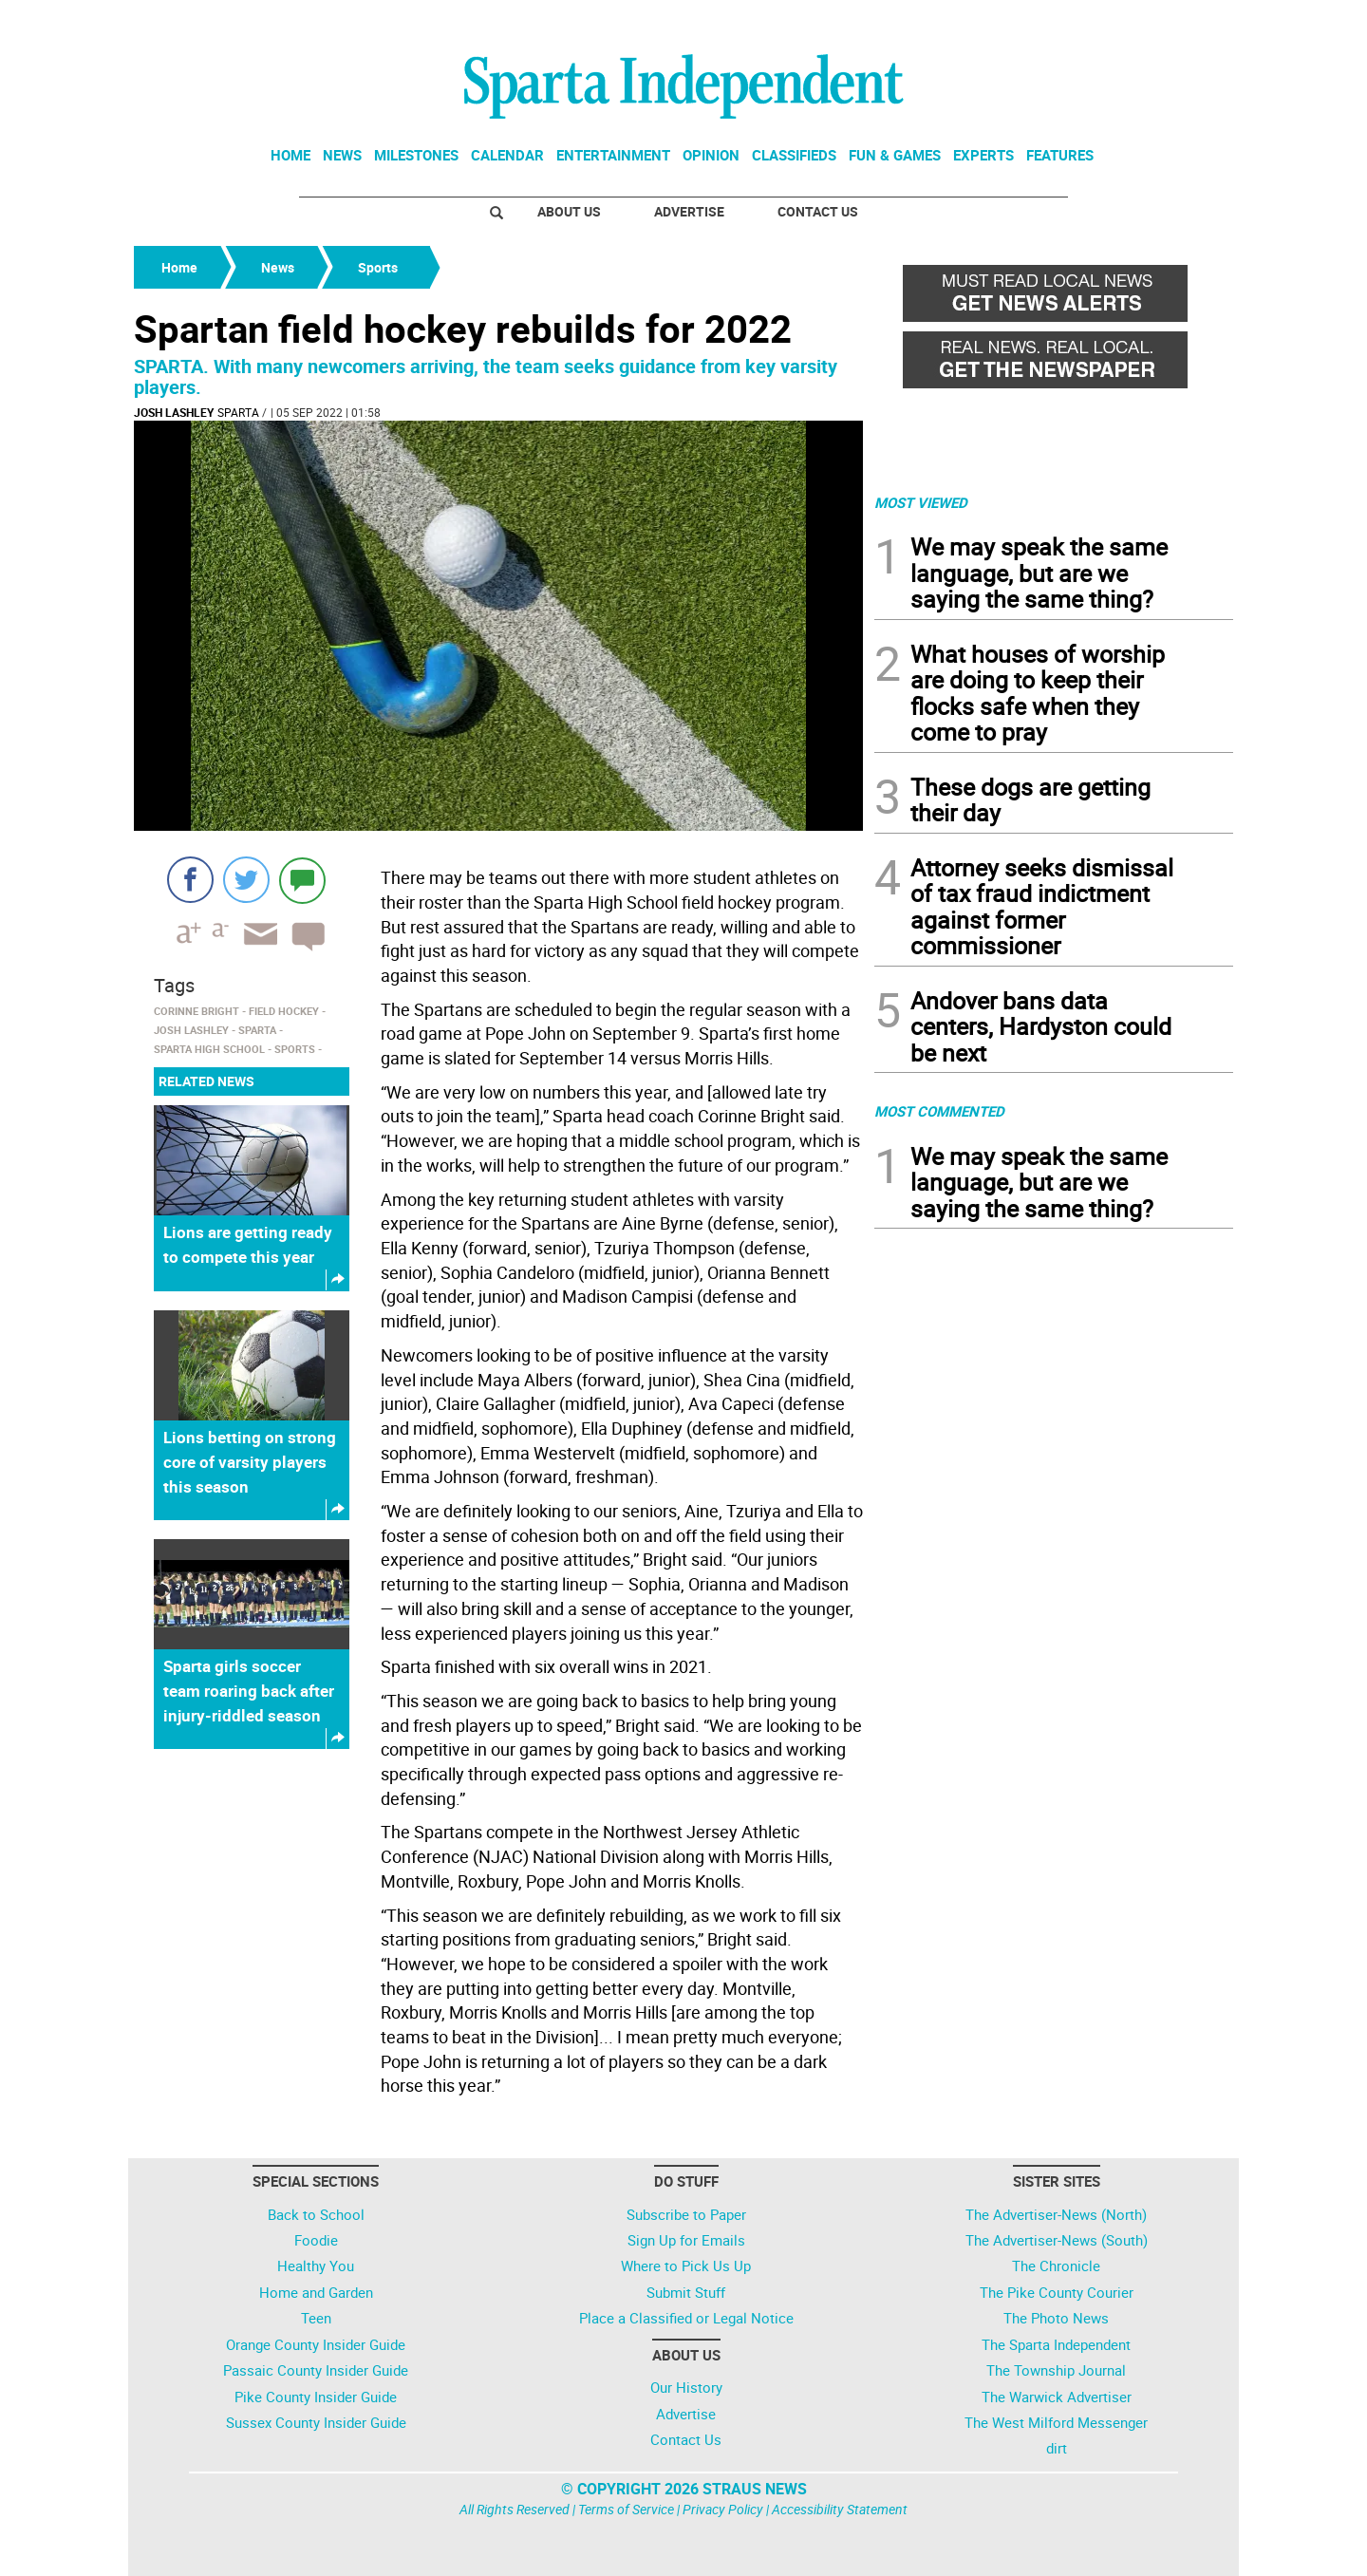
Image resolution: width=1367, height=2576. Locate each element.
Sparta (238, 412)
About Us (569, 211)
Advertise (689, 211)
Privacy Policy (723, 2509)
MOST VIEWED (920, 502)
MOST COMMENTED (939, 1110)
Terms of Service (626, 2509)
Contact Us (817, 211)
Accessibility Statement (840, 2509)
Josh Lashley (174, 412)
